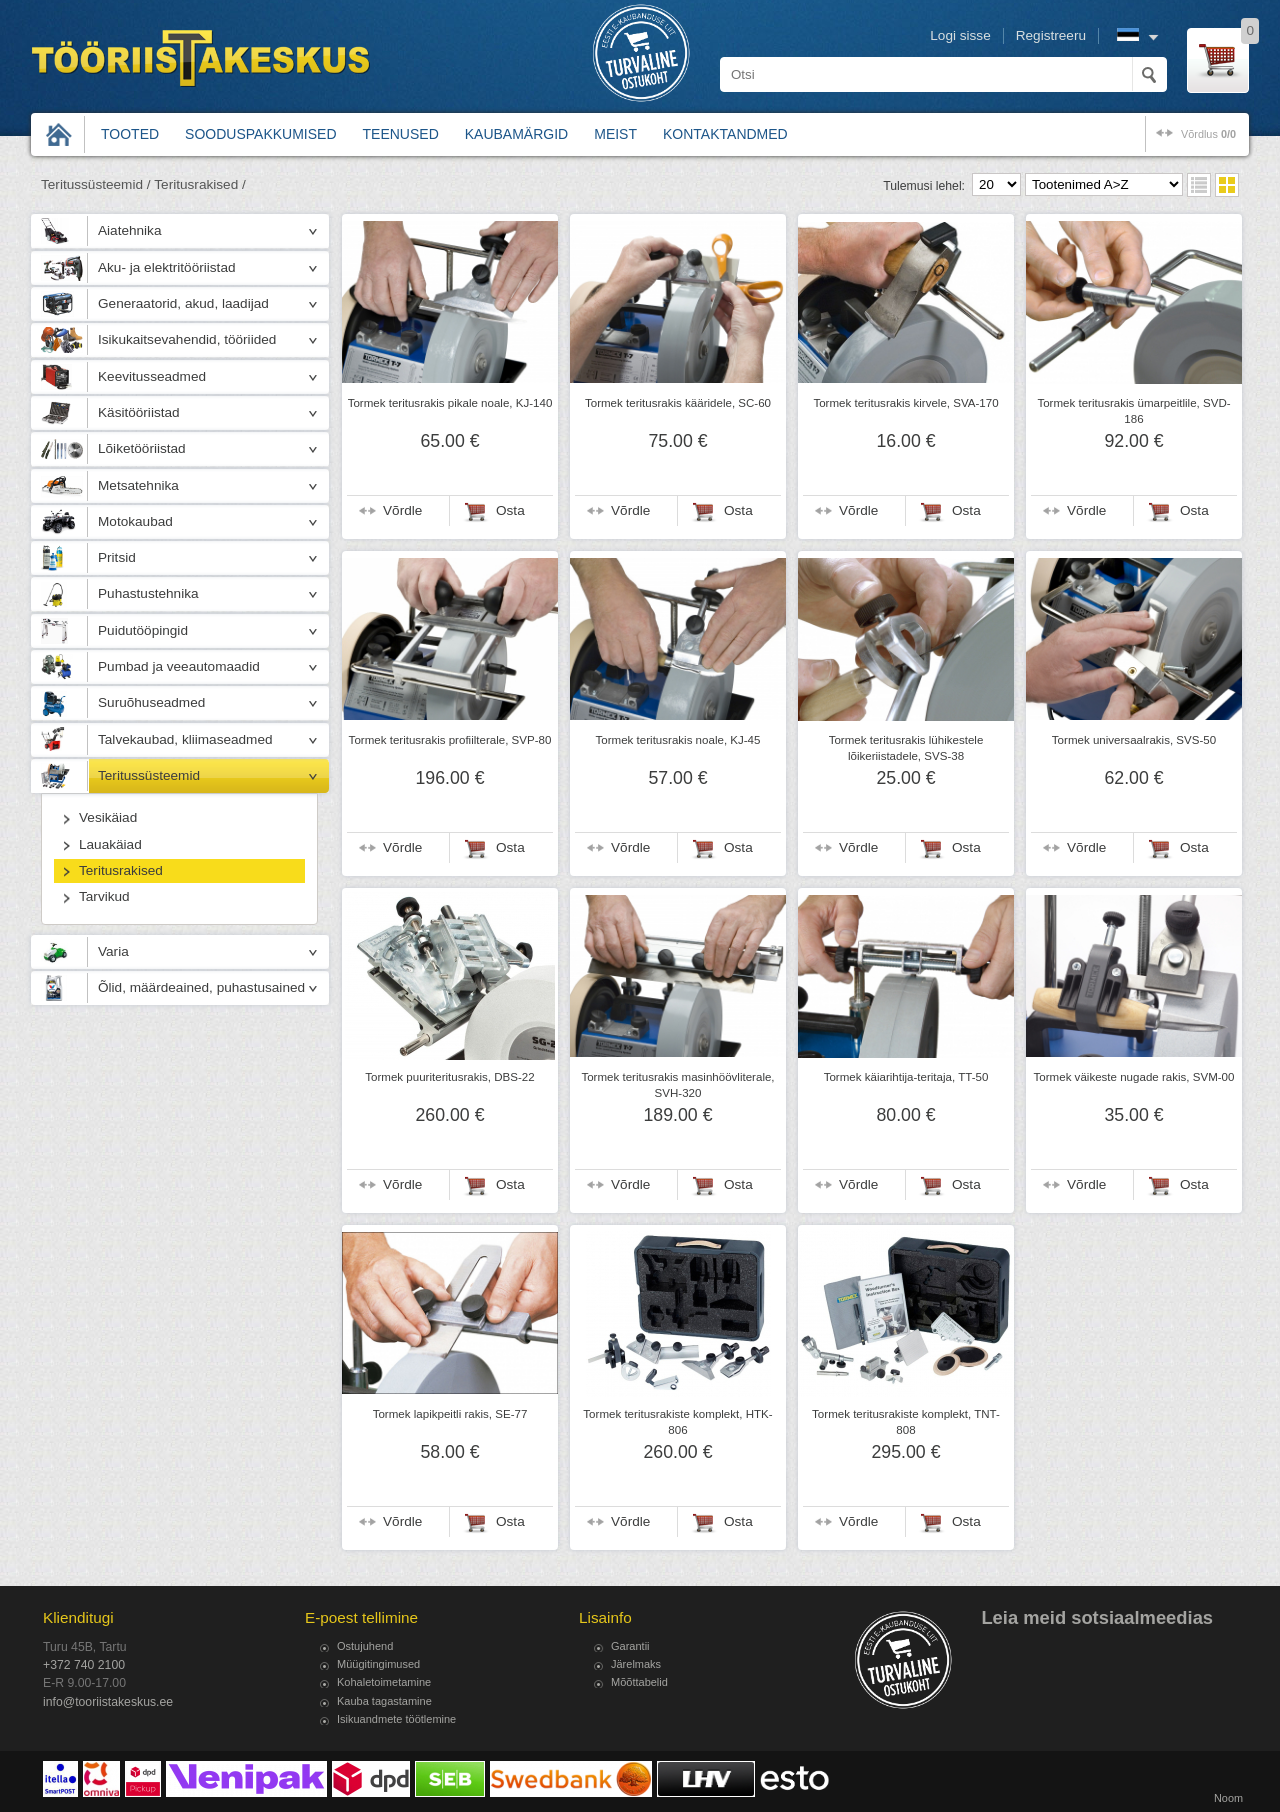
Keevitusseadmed (152, 376)
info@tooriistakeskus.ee (108, 1702)
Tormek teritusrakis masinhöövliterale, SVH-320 (677, 1085)
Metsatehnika (138, 485)
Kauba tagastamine (384, 1701)
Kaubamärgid (516, 134)
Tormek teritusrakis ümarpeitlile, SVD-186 (1133, 411)
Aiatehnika (129, 230)
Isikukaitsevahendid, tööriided (187, 339)
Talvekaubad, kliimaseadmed (185, 739)
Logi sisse (960, 35)
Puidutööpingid (143, 630)
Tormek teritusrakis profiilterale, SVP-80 (450, 740)
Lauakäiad (110, 844)
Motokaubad (135, 521)
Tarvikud (104, 896)
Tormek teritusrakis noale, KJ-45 (678, 740)
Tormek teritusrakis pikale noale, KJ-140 (450, 403)
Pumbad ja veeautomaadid (179, 666)
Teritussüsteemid (149, 775)
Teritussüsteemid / (96, 184)
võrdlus (1208, 134)
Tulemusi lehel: (924, 186)
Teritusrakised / (199, 184)
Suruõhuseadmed (151, 702)
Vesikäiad (108, 817)
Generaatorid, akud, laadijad (183, 303)
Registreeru (1051, 35)
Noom (1228, 1798)
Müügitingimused (378, 1664)
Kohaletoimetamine (384, 1682)
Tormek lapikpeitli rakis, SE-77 (450, 1414)
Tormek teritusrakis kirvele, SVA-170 (905, 403)
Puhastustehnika (148, 593)
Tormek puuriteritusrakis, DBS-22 (449, 1077)
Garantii (630, 1646)
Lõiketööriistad (142, 448)
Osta (510, 510)
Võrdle (402, 510)
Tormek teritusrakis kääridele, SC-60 (678, 403)
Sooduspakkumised (260, 134)
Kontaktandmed (725, 134)
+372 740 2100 (84, 1665)
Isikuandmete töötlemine (396, 1719)
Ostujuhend (365, 1646)
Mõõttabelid (639, 1682)
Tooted (130, 134)
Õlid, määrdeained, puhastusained (201, 987)
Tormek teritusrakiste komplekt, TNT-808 (906, 1422)
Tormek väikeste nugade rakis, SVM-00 (1134, 1077)
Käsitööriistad (139, 412)
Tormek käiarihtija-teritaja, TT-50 (906, 1077)
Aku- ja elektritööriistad (167, 267)
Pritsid (117, 557)
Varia (113, 951)
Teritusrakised (121, 870)
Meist (615, 134)
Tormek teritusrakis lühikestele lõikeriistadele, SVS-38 (906, 748)
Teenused (401, 134)
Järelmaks (636, 1664)
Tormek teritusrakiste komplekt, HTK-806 (677, 1422)
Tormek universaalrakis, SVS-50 (1134, 740)
